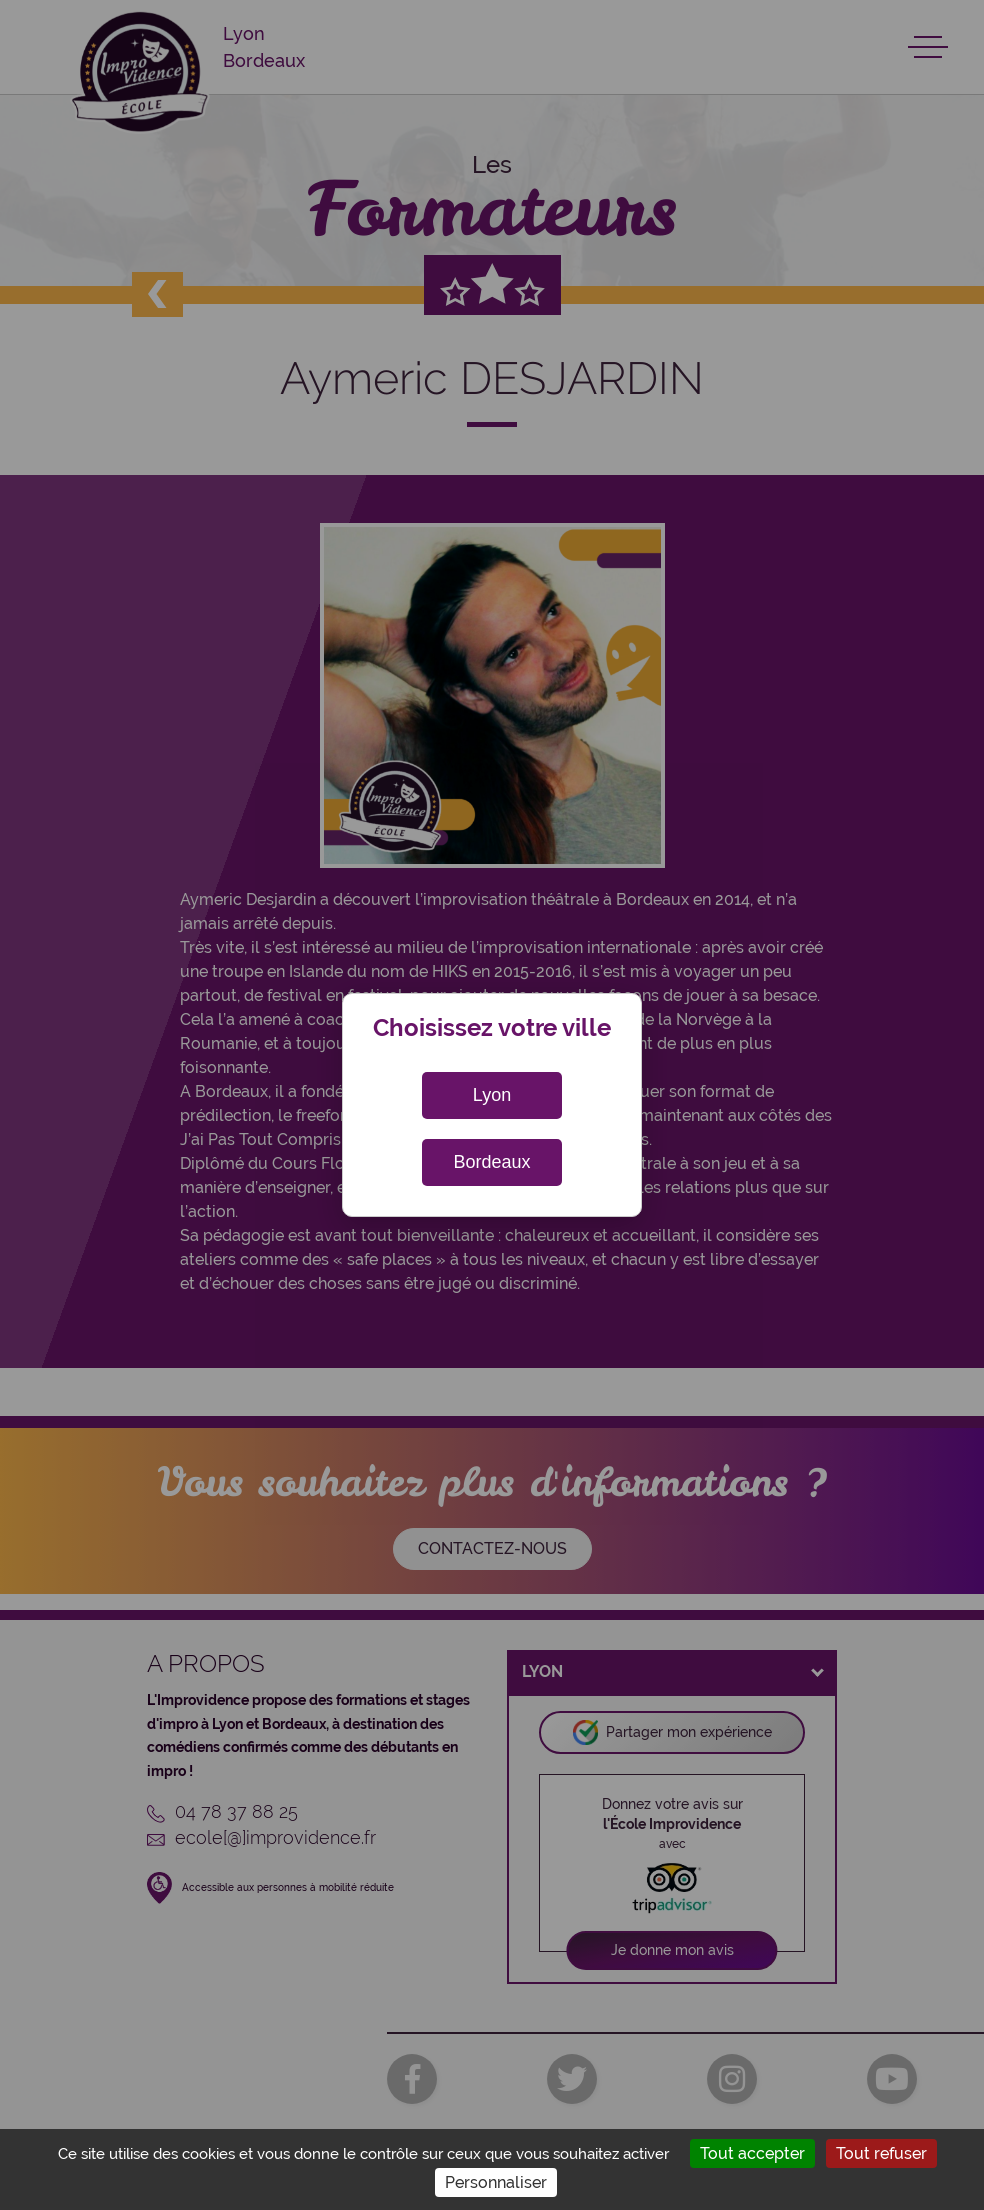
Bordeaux (491, 1162)
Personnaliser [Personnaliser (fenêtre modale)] (496, 2182)
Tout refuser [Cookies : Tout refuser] (881, 2153)
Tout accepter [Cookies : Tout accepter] (752, 2153)
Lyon (492, 1095)
